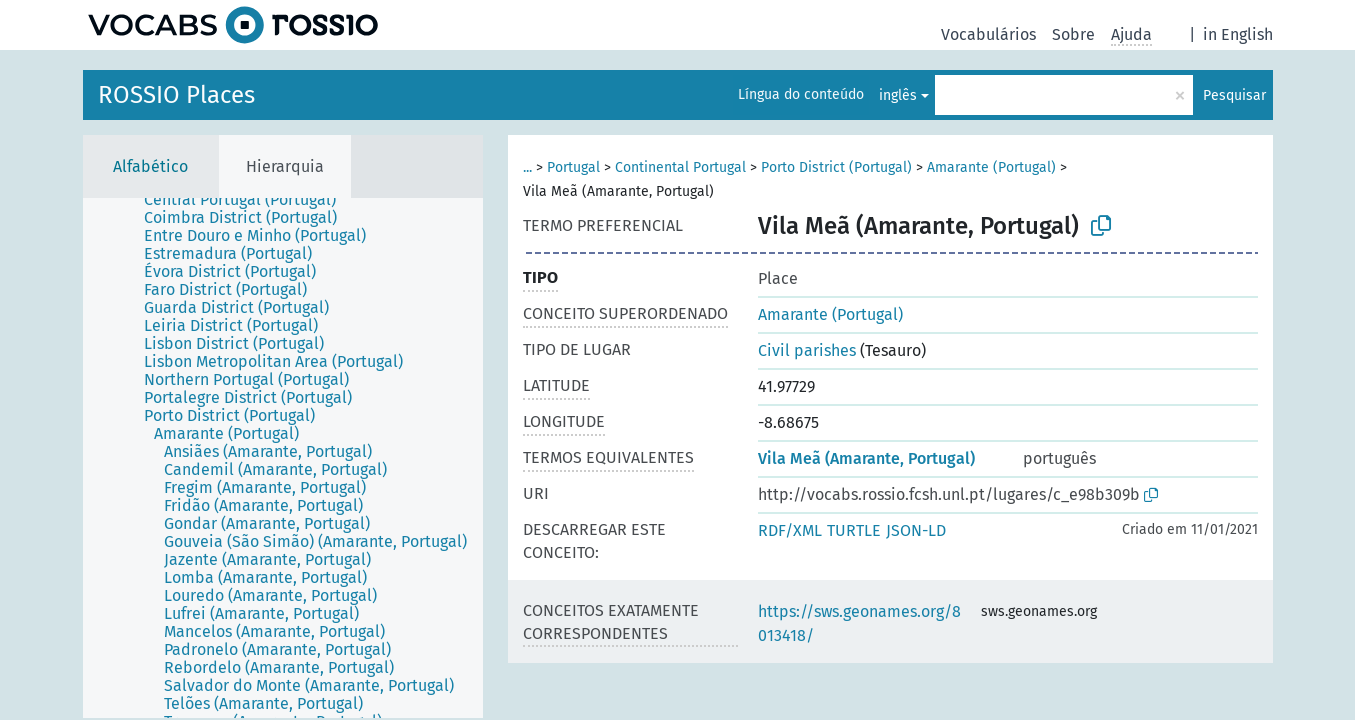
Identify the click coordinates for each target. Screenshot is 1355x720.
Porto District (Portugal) (836, 167)
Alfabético (150, 166)
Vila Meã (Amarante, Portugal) (866, 458)
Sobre (1073, 34)
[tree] (283, 458)
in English (1238, 34)
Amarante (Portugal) (991, 167)
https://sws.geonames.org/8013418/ (859, 623)
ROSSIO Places (176, 95)
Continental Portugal (680, 167)
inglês (898, 95)
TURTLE (854, 530)
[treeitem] (248, 200)
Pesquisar (1234, 95)
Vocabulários (988, 34)
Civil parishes (807, 350)
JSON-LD (916, 530)
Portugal (573, 167)
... (527, 167)
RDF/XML (790, 530)
